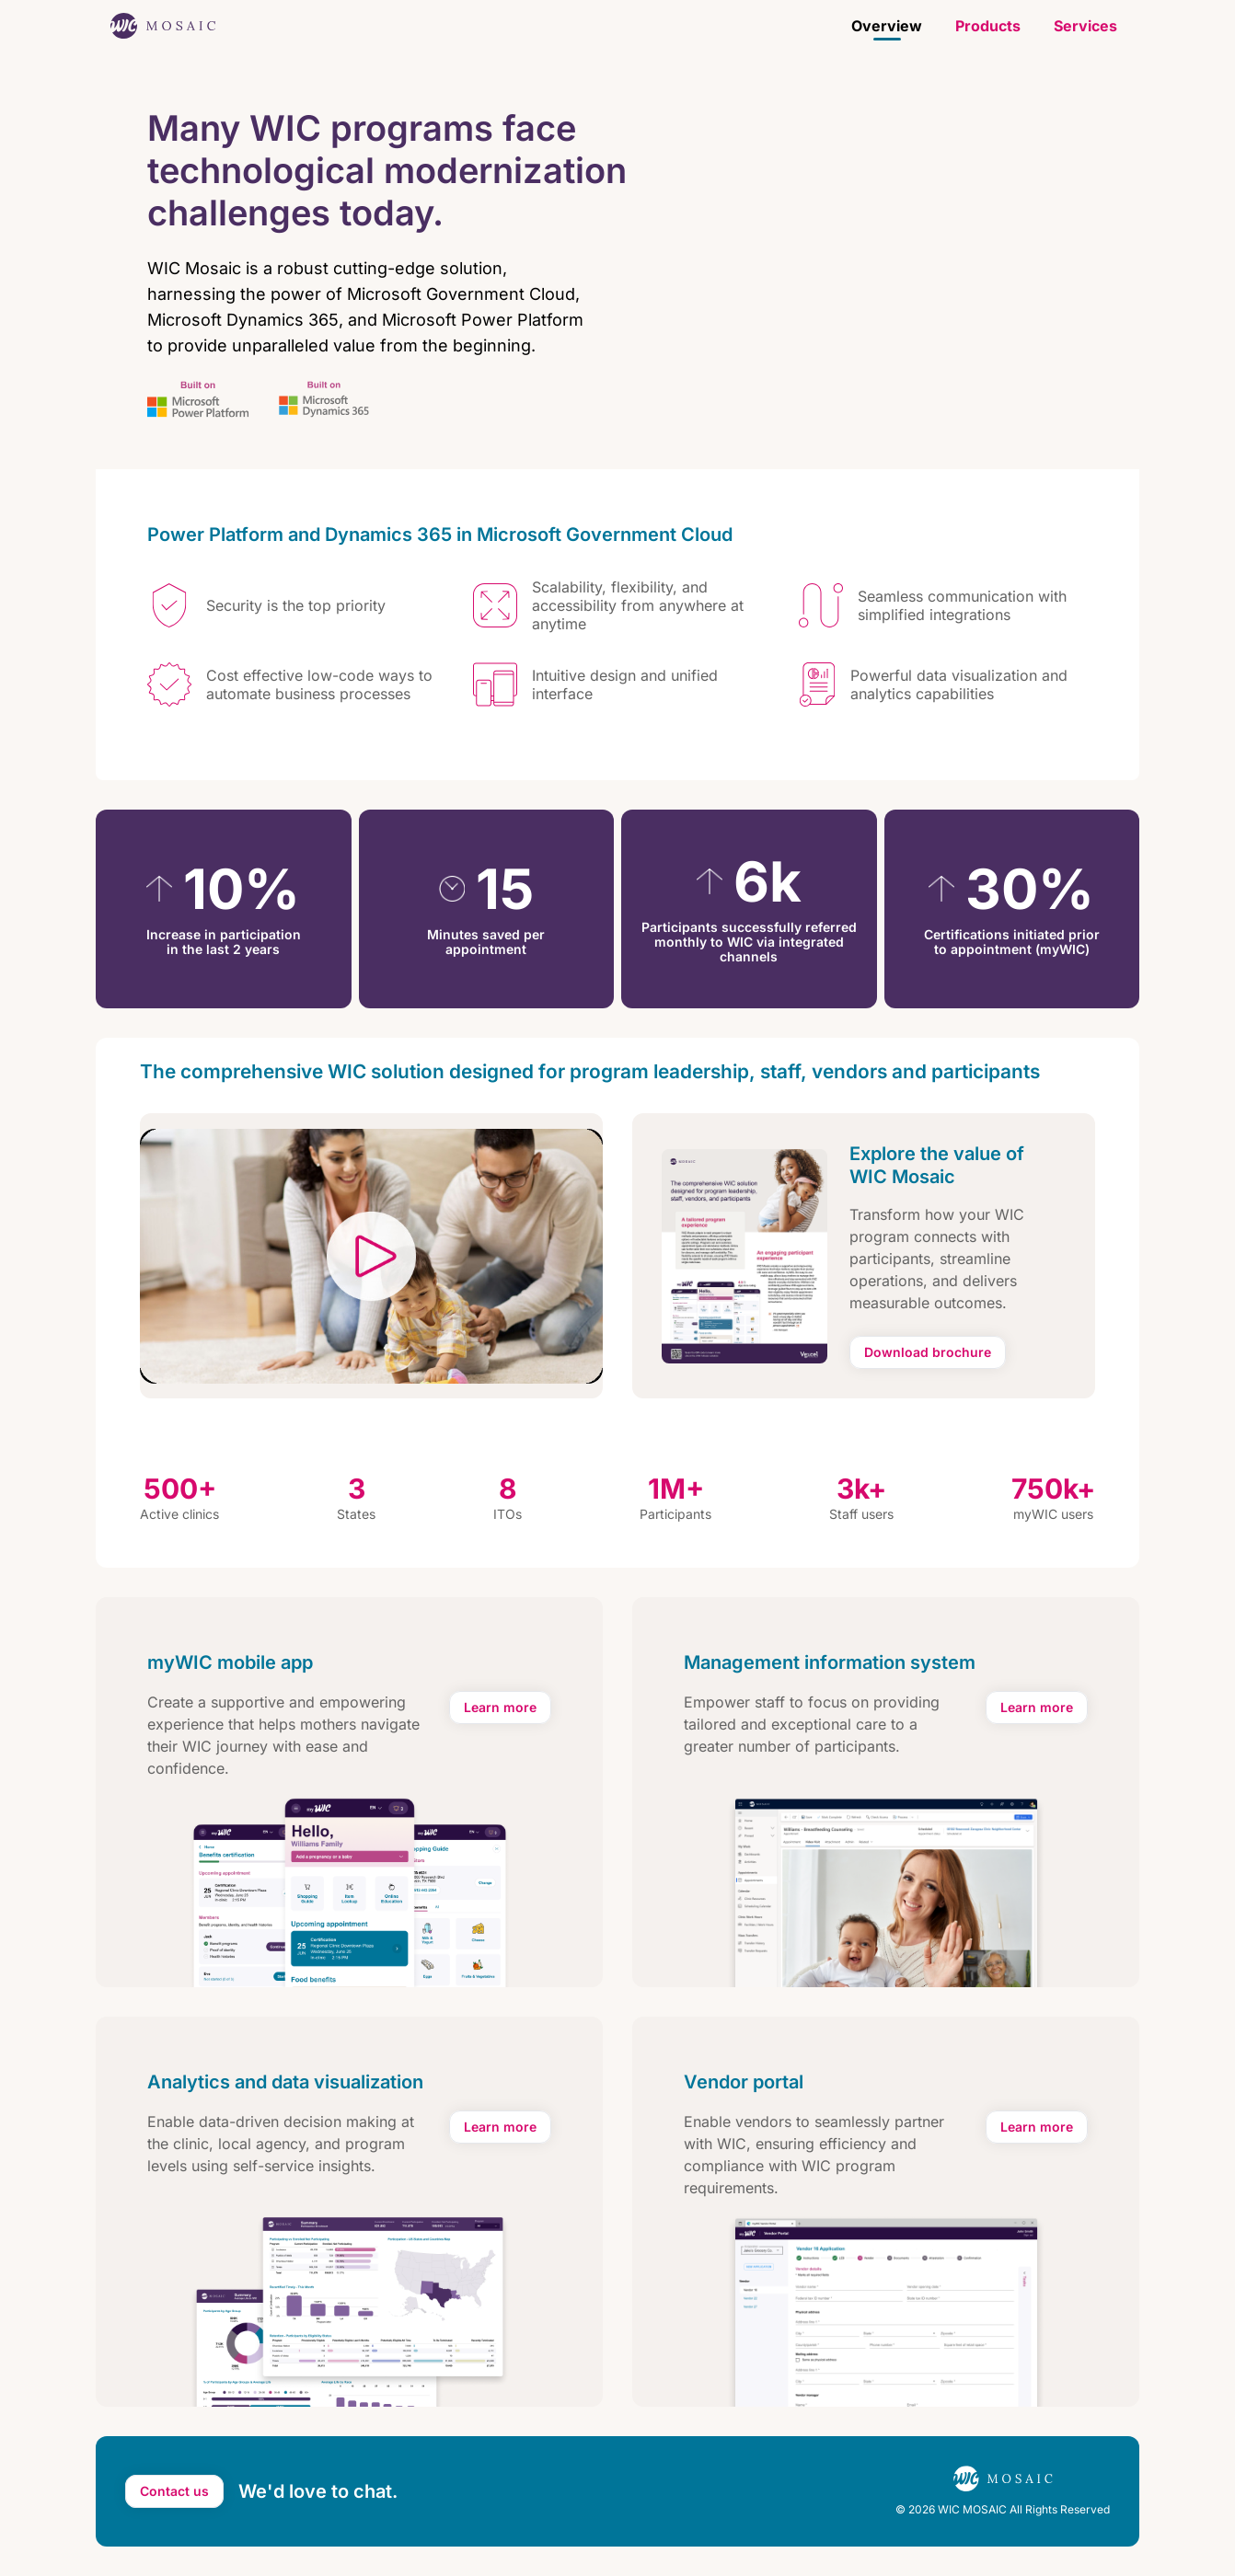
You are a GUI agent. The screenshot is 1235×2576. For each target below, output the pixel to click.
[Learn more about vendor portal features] (1037, 2127)
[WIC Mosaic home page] (163, 26)
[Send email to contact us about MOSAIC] (174, 2491)
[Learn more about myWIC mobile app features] (500, 1707)
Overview (886, 26)
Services (1085, 26)
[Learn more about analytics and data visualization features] (500, 2127)
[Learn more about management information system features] (1037, 1707)
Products (988, 26)
